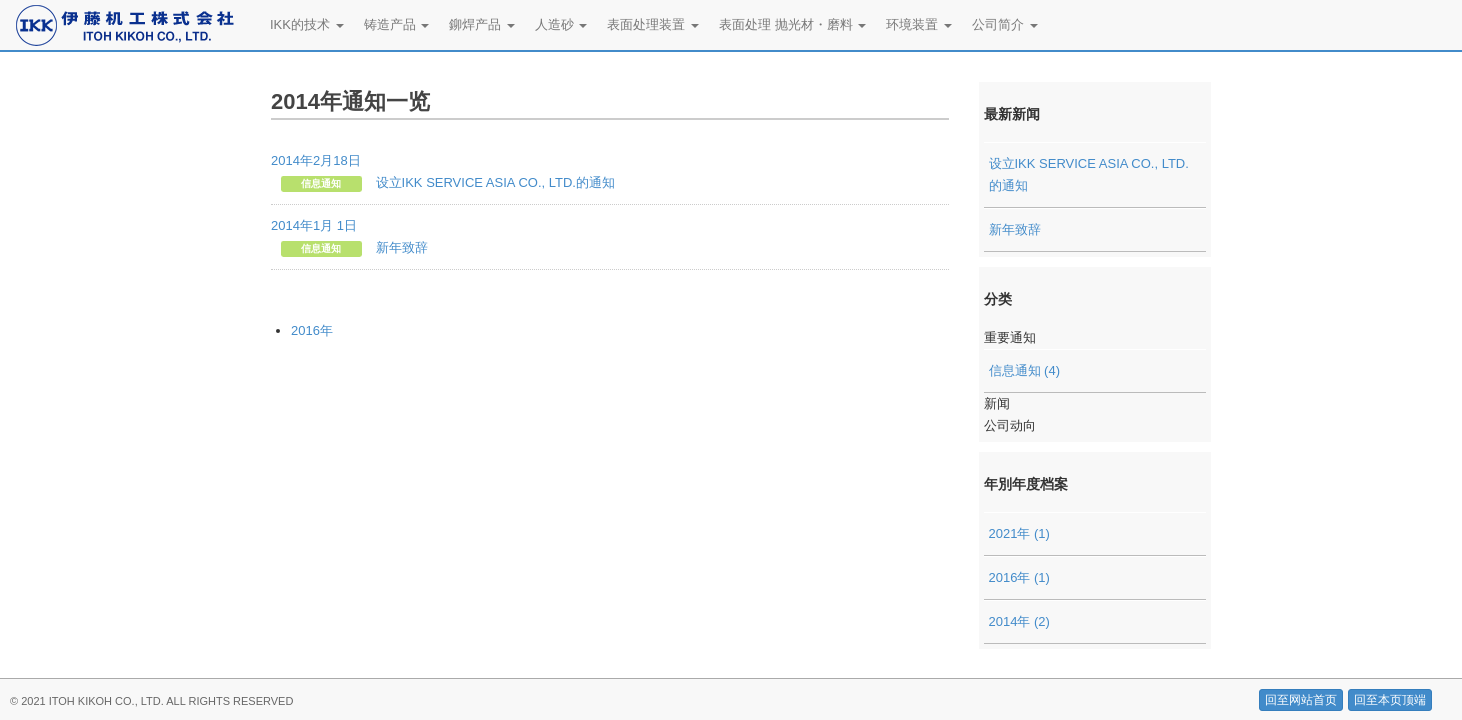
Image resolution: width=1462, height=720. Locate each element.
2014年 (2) (1019, 621)
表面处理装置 (653, 24)
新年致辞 (1015, 229)
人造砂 (561, 24)
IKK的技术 (307, 24)
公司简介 (1005, 24)
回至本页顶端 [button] (1390, 700)
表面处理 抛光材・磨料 (792, 24)
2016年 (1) (1019, 577)
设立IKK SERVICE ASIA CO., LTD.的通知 (1089, 174)
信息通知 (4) (1025, 370)
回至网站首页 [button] (1301, 700)
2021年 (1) (1019, 533)
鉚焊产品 (482, 24)
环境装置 (919, 24)
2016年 (312, 330)
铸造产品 (397, 24)
